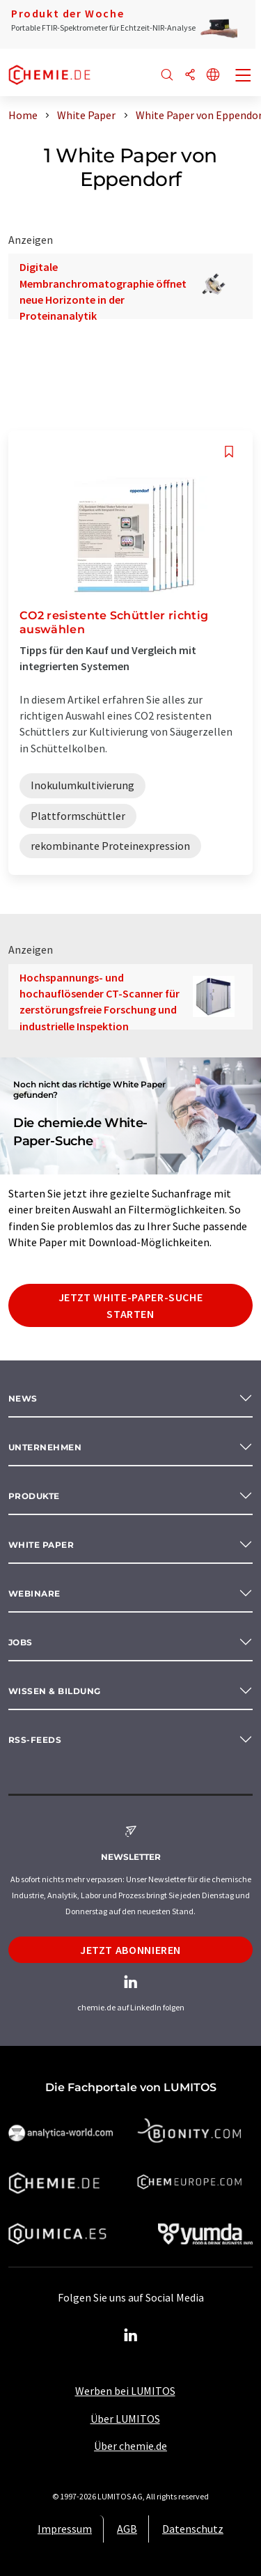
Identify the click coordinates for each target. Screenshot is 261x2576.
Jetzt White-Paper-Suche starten (130, 1305)
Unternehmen (44, 1447)
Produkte (34, 1496)
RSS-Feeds (34, 1740)
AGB (127, 2529)
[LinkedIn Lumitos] (131, 2336)
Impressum (65, 2529)
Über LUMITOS (125, 2419)
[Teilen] (190, 76)
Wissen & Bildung (54, 1691)
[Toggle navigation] (244, 77)
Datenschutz (192, 2529)
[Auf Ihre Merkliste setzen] (229, 452)
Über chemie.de (130, 2446)
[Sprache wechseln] (213, 76)
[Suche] (167, 76)
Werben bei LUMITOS (125, 2391)
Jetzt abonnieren (130, 1950)
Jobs (20, 1642)
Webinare (34, 1593)
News (23, 1398)
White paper (41, 1544)
